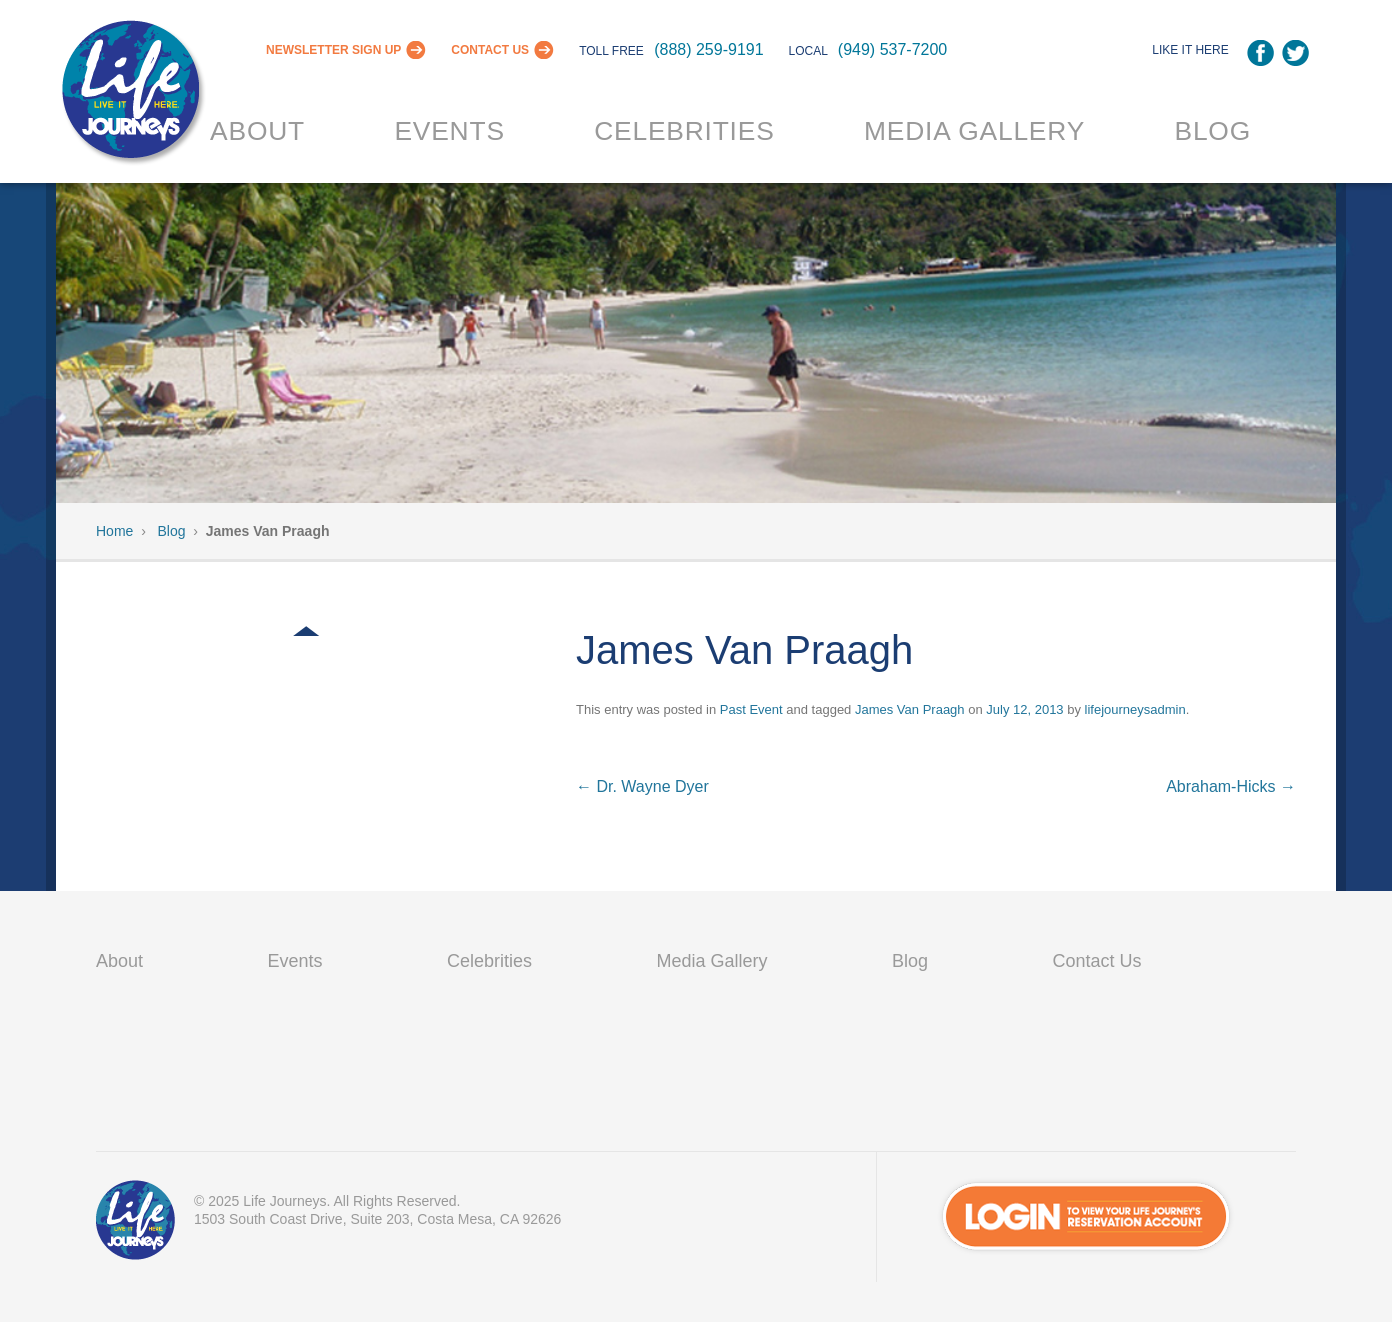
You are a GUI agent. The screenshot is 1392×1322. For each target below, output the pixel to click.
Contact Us (490, 50)
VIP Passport (136, 1225)
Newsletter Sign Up (333, 50)
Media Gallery (974, 131)
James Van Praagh (910, 709)
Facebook (1260, 53)
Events (449, 131)
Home (114, 531)
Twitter (1295, 53)
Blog (1212, 131)
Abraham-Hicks (1231, 786)
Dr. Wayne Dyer (642, 786)
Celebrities (684, 131)
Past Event (751, 709)
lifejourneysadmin (1135, 709)
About (257, 131)
